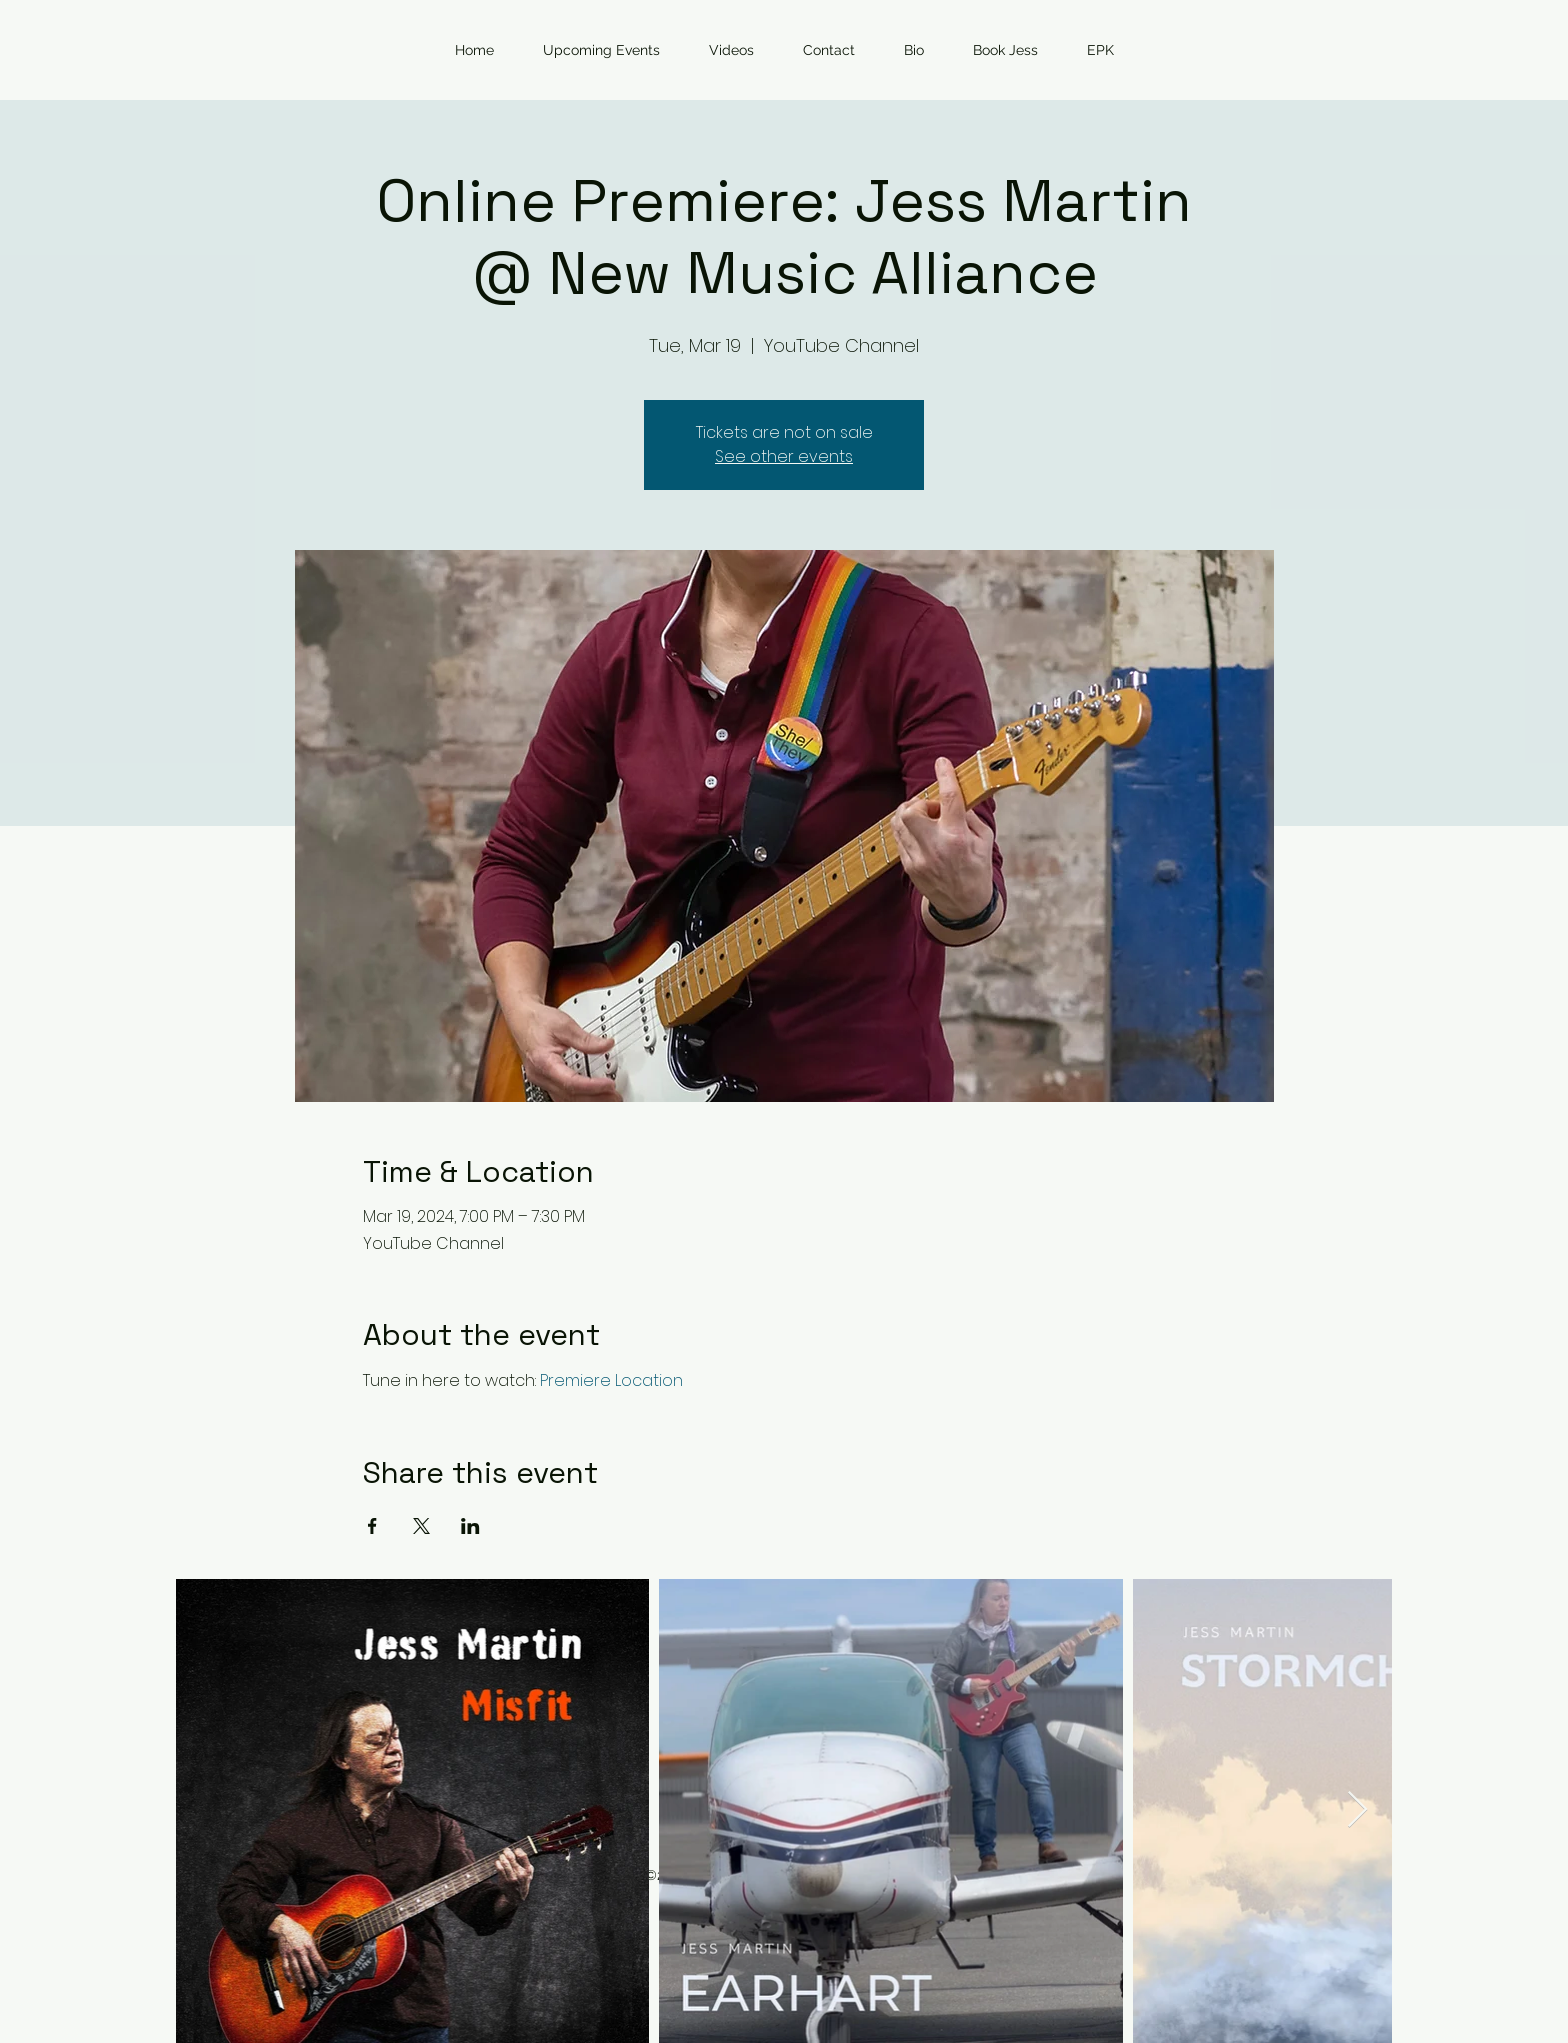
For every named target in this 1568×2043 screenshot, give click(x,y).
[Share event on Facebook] (372, 1526)
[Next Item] (1357, 1810)
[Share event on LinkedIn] (470, 1526)
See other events (784, 456)
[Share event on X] (421, 1526)
